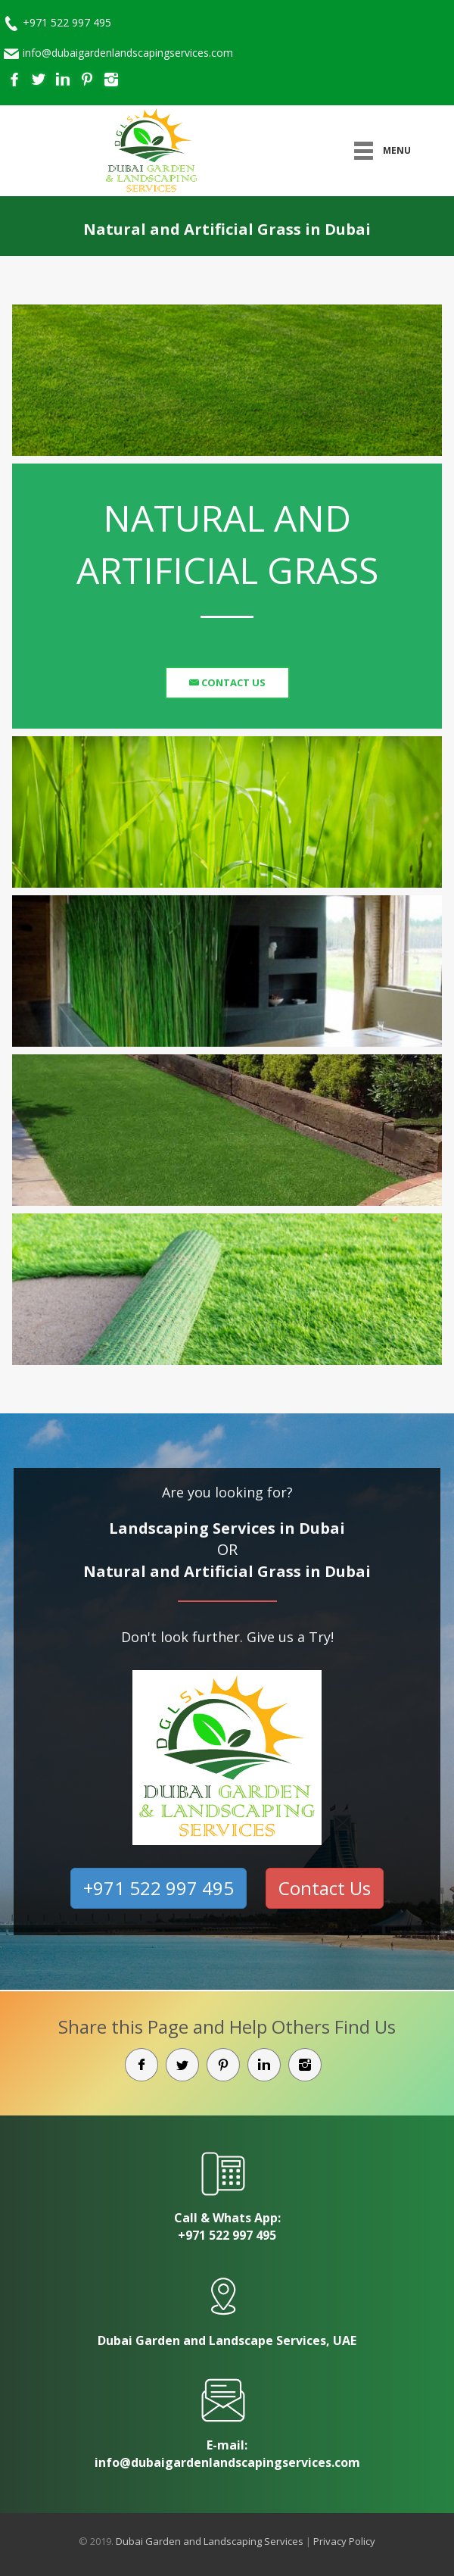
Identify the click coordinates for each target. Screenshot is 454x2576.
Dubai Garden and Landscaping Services (209, 2541)
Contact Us (232, 682)
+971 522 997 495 (67, 22)
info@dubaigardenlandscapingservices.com (128, 52)
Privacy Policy (344, 2541)
